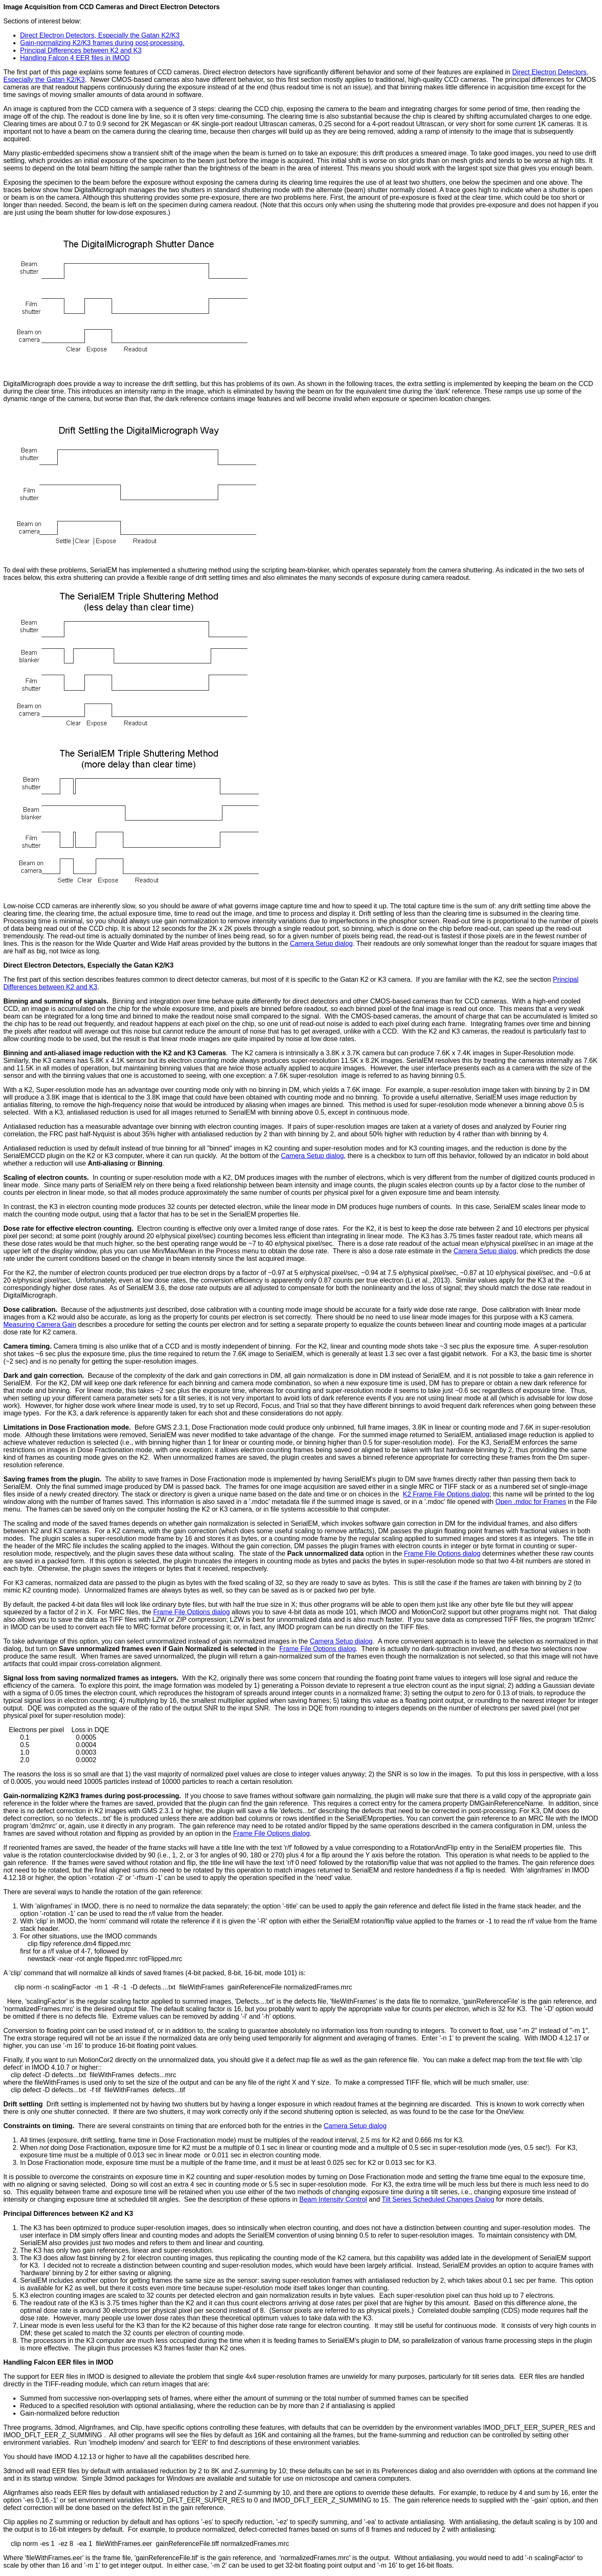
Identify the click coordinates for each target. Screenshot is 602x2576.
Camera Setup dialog (321, 943)
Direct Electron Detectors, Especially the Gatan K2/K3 (100, 35)
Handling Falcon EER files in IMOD (58, 2362)
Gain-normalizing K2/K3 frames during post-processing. (102, 42)
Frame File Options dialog (442, 1553)
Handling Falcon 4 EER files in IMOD (75, 57)
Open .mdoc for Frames (530, 1501)
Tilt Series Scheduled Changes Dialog (438, 2199)
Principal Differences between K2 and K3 (81, 50)
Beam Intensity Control (333, 2199)
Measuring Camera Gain (39, 1324)
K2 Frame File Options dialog (446, 1494)
